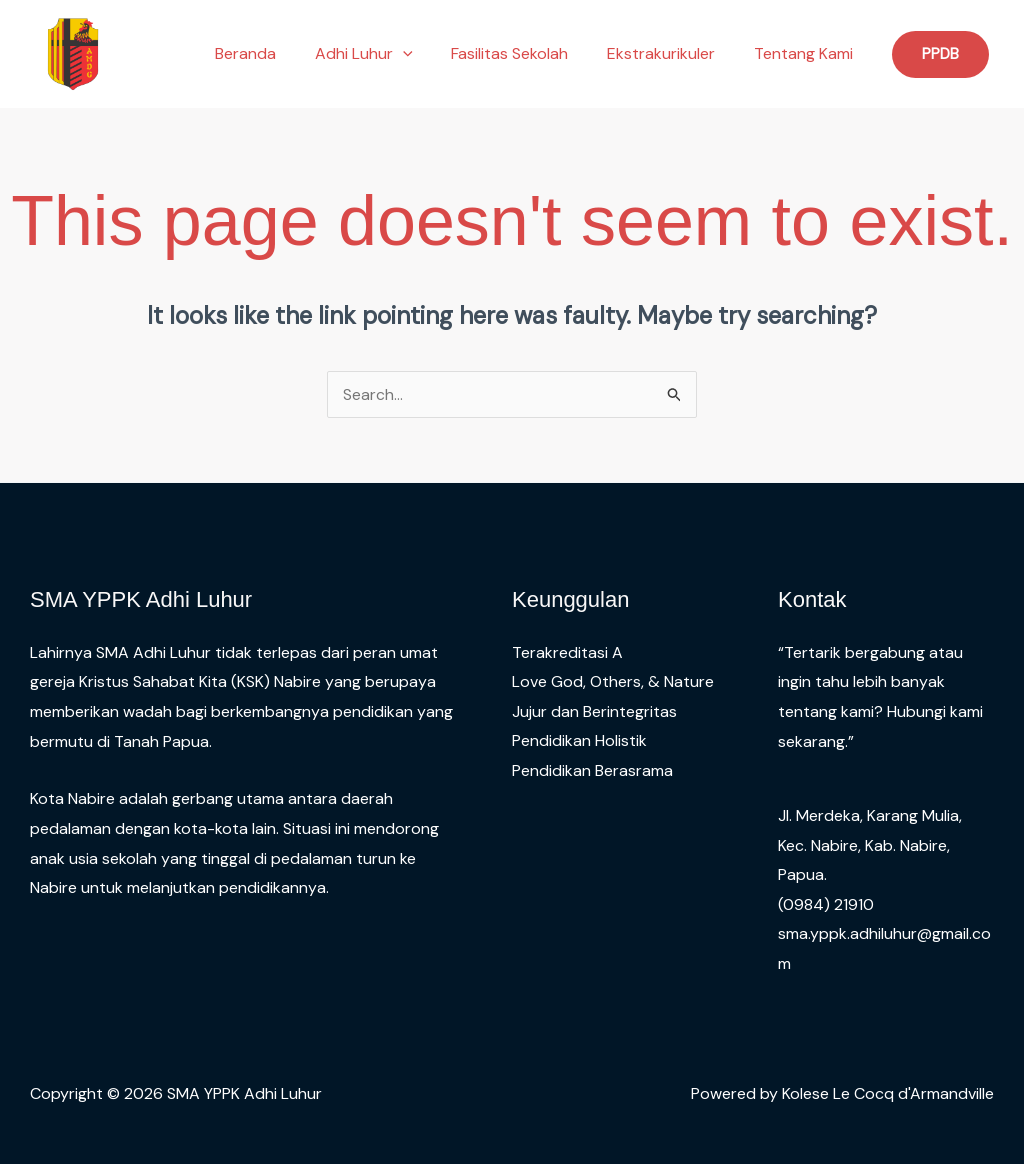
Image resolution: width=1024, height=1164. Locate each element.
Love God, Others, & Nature (613, 681)
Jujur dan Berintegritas (594, 711)
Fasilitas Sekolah (526, 53)
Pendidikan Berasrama (592, 770)
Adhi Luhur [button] (387, 54)
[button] (426, 54)
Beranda (275, 53)
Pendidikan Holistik (579, 741)
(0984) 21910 (826, 904)
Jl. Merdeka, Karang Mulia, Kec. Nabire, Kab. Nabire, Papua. (870, 845)
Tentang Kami (806, 53)
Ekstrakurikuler (671, 53)
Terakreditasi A (567, 652)
